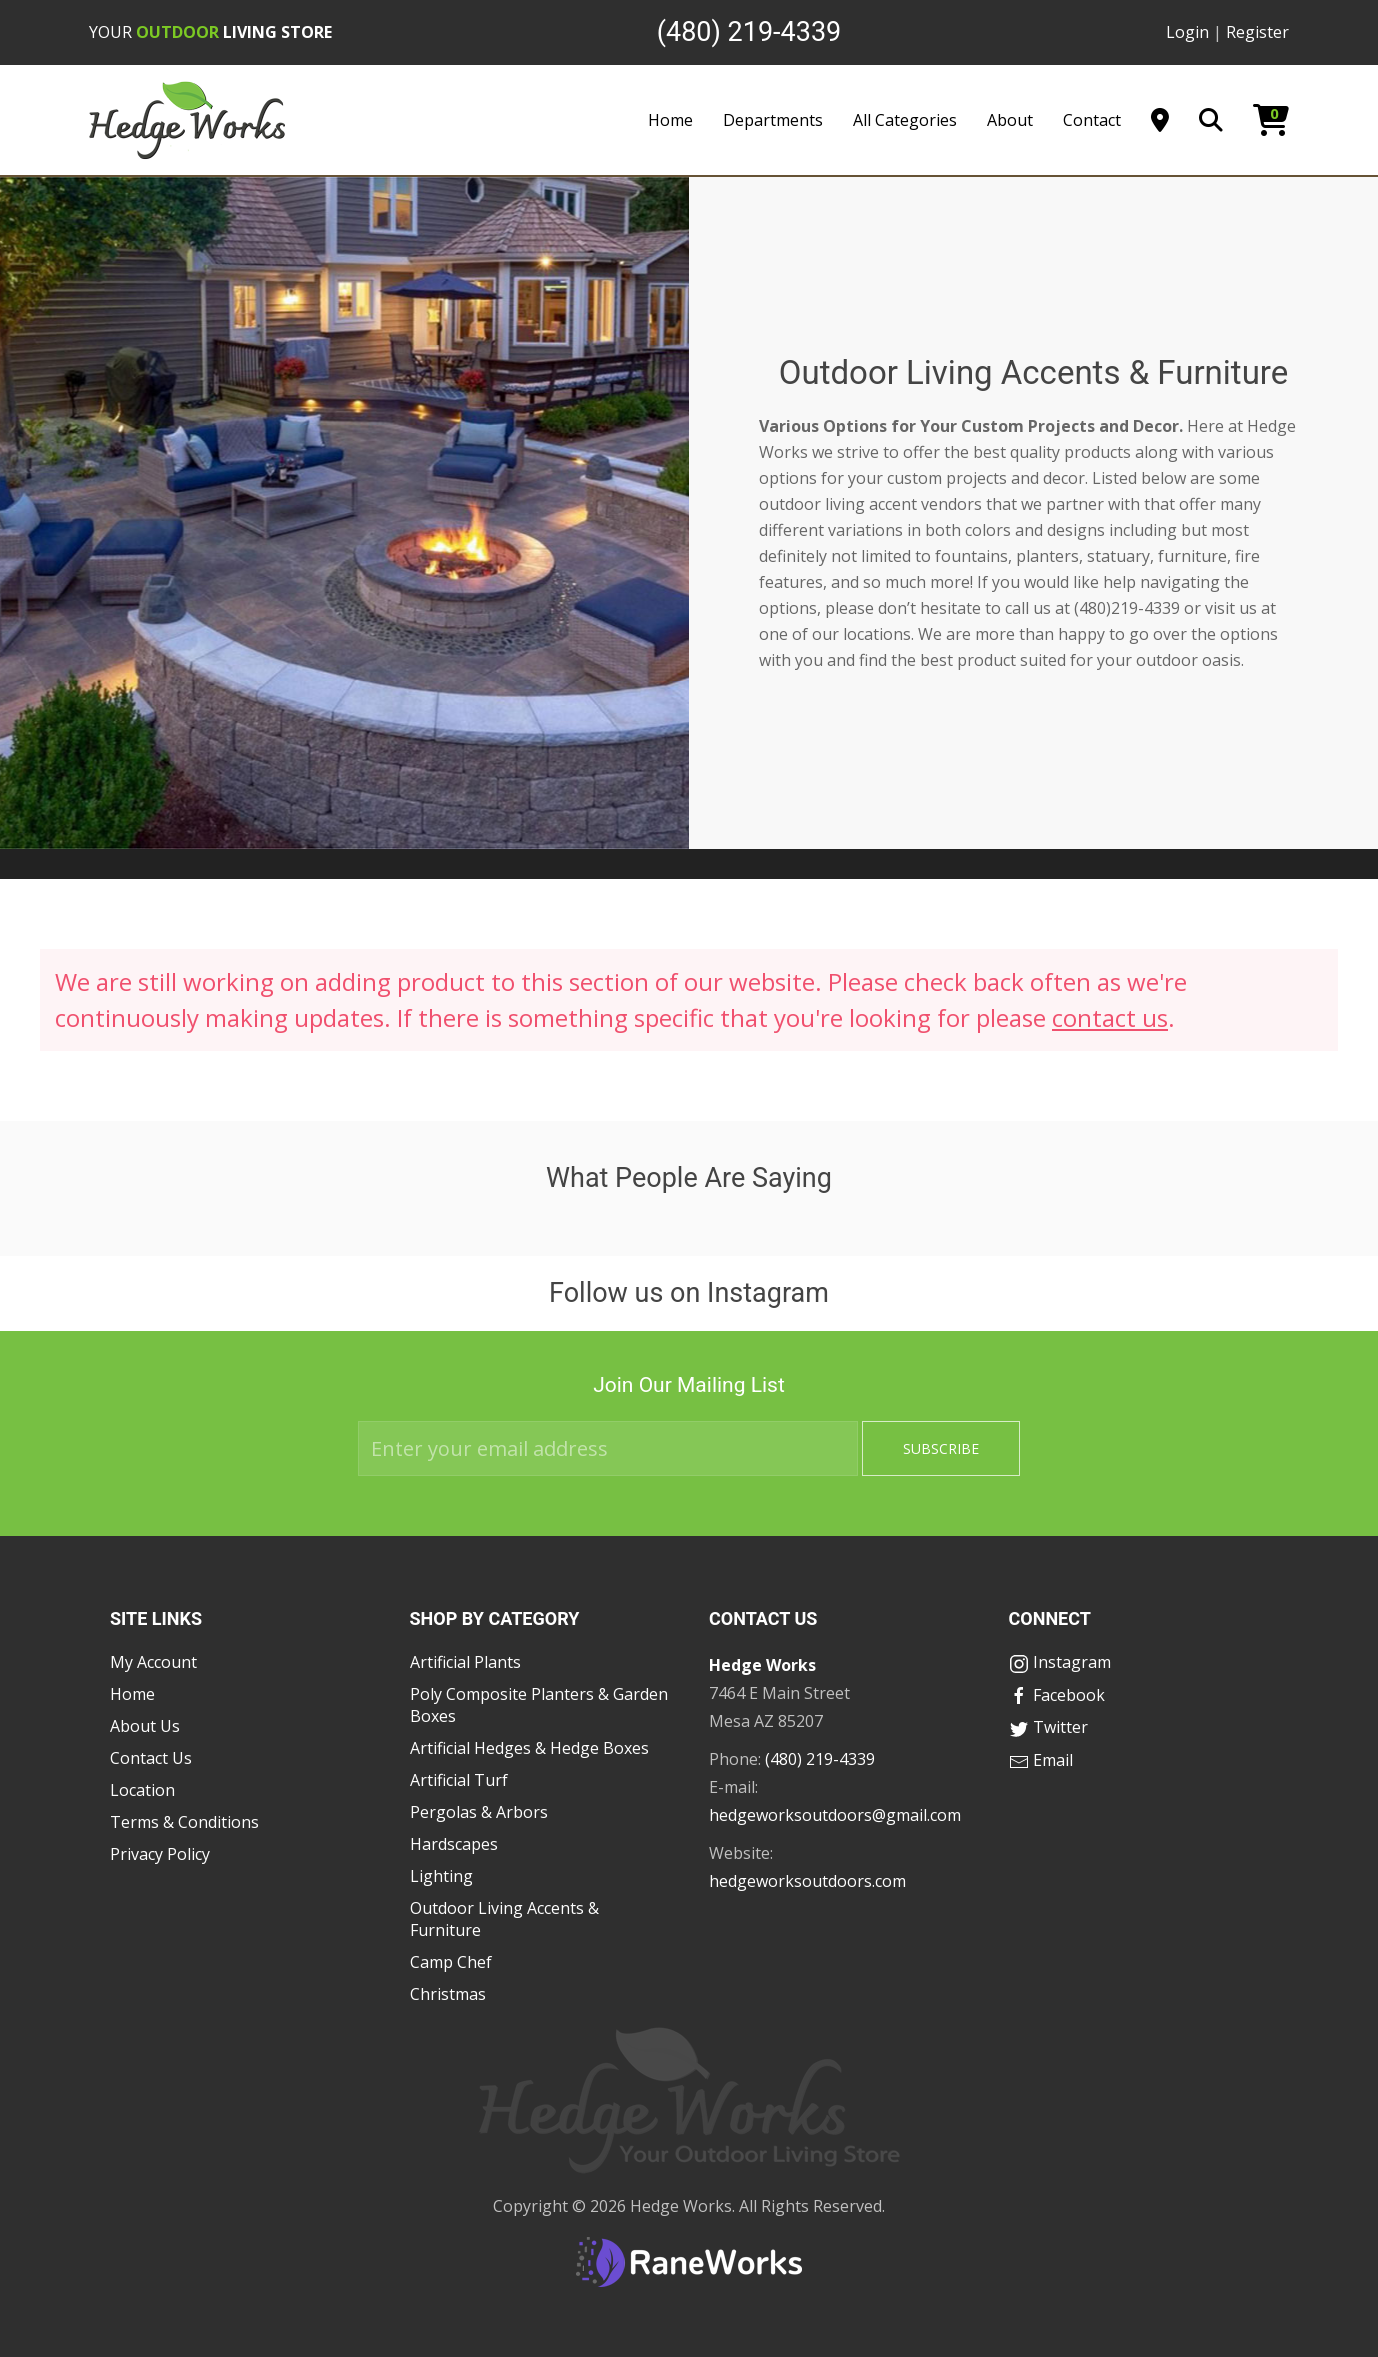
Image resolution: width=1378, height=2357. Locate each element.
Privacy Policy (160, 1854)
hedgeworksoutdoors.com (807, 1881)
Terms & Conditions (184, 1822)
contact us (1110, 1017)
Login (1187, 32)
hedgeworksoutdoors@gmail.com (835, 1815)
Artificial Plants (465, 1662)
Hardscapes (454, 1844)
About (1010, 120)
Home (670, 120)
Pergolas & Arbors (479, 1812)
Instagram (1060, 1662)
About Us (145, 1726)
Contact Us (151, 1758)
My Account (153, 1662)
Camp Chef (451, 1962)
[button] (40, 1216)
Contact (1092, 120)
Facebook (1057, 1695)
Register (1257, 32)
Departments (773, 120)
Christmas (448, 1994)
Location (142, 1790)
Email (1041, 1760)
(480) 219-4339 (820, 1759)
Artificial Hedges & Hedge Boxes (529, 1748)
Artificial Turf (459, 1780)
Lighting (441, 1876)
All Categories (905, 120)
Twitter (1048, 1727)
